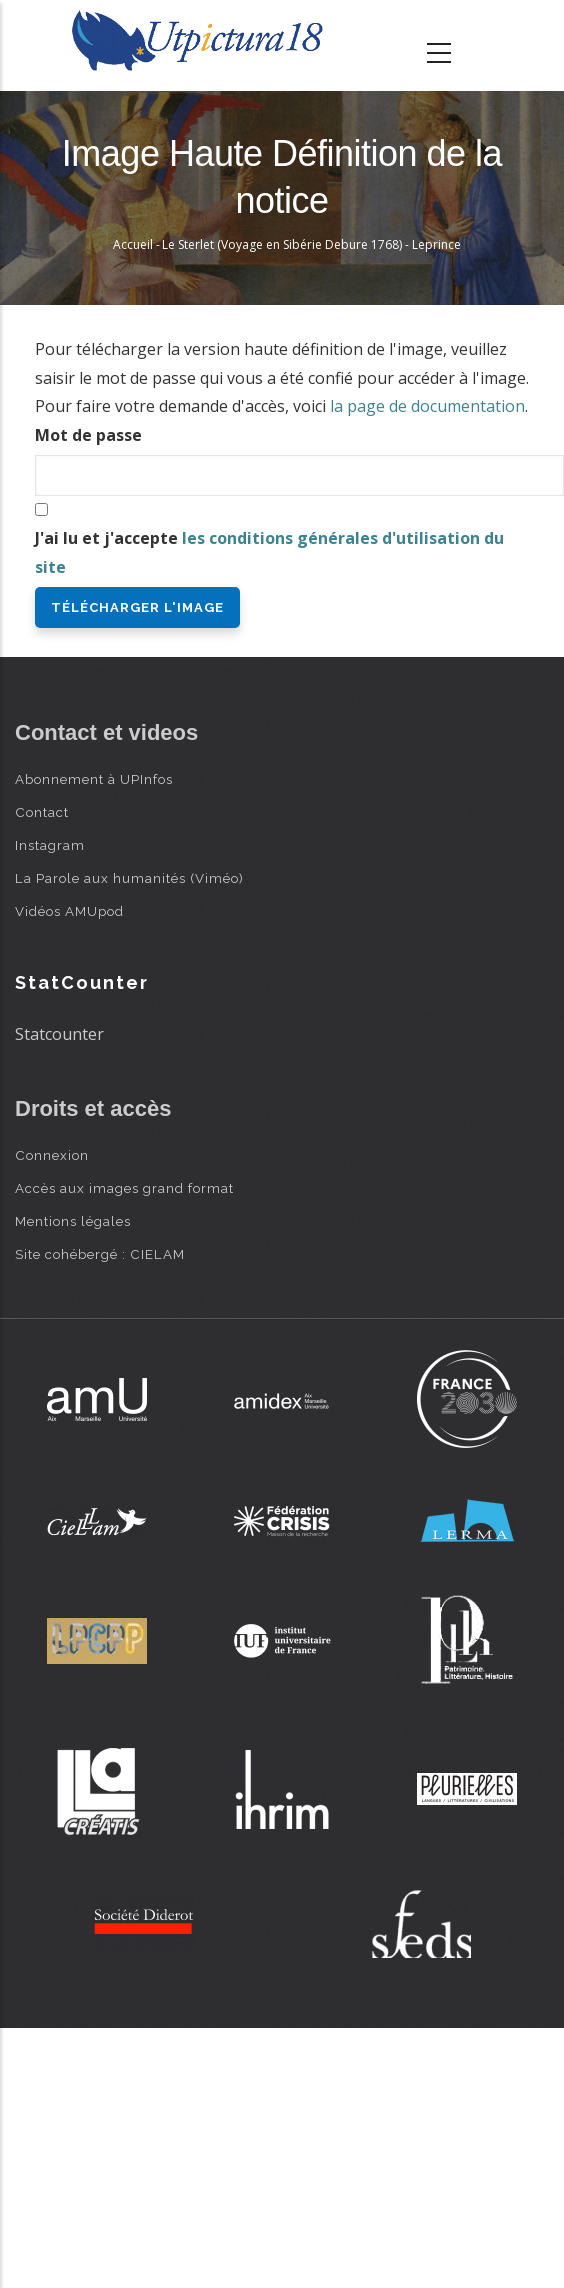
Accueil (133, 244)
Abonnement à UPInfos (94, 779)
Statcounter (59, 1034)
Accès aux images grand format (124, 1188)
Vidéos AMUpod (69, 911)
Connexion (52, 1155)
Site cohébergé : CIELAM (100, 1254)
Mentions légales (73, 1221)
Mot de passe (88, 435)
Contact (42, 812)
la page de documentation (427, 406)
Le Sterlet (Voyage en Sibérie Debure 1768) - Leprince (311, 244)
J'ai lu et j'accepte (269, 552)
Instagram (50, 845)
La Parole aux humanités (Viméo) (129, 878)
